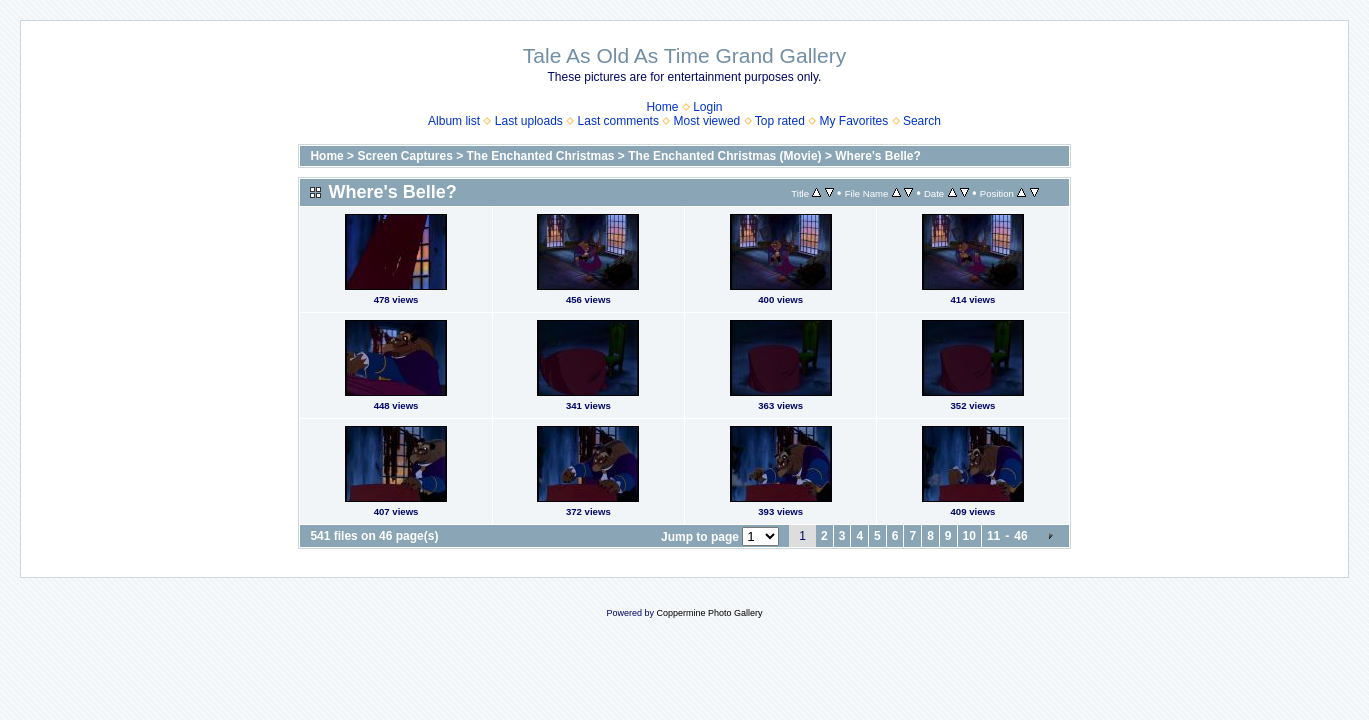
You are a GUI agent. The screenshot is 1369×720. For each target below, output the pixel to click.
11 (993, 536)
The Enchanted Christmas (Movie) (724, 156)
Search (922, 121)
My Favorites (854, 121)
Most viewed (707, 121)
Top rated (780, 121)
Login (707, 107)
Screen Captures (404, 156)
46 (1020, 536)
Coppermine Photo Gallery (709, 613)
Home (662, 107)
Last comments (618, 121)
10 (969, 536)
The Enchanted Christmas (541, 156)
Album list (454, 121)
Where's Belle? (878, 156)
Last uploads (529, 121)
